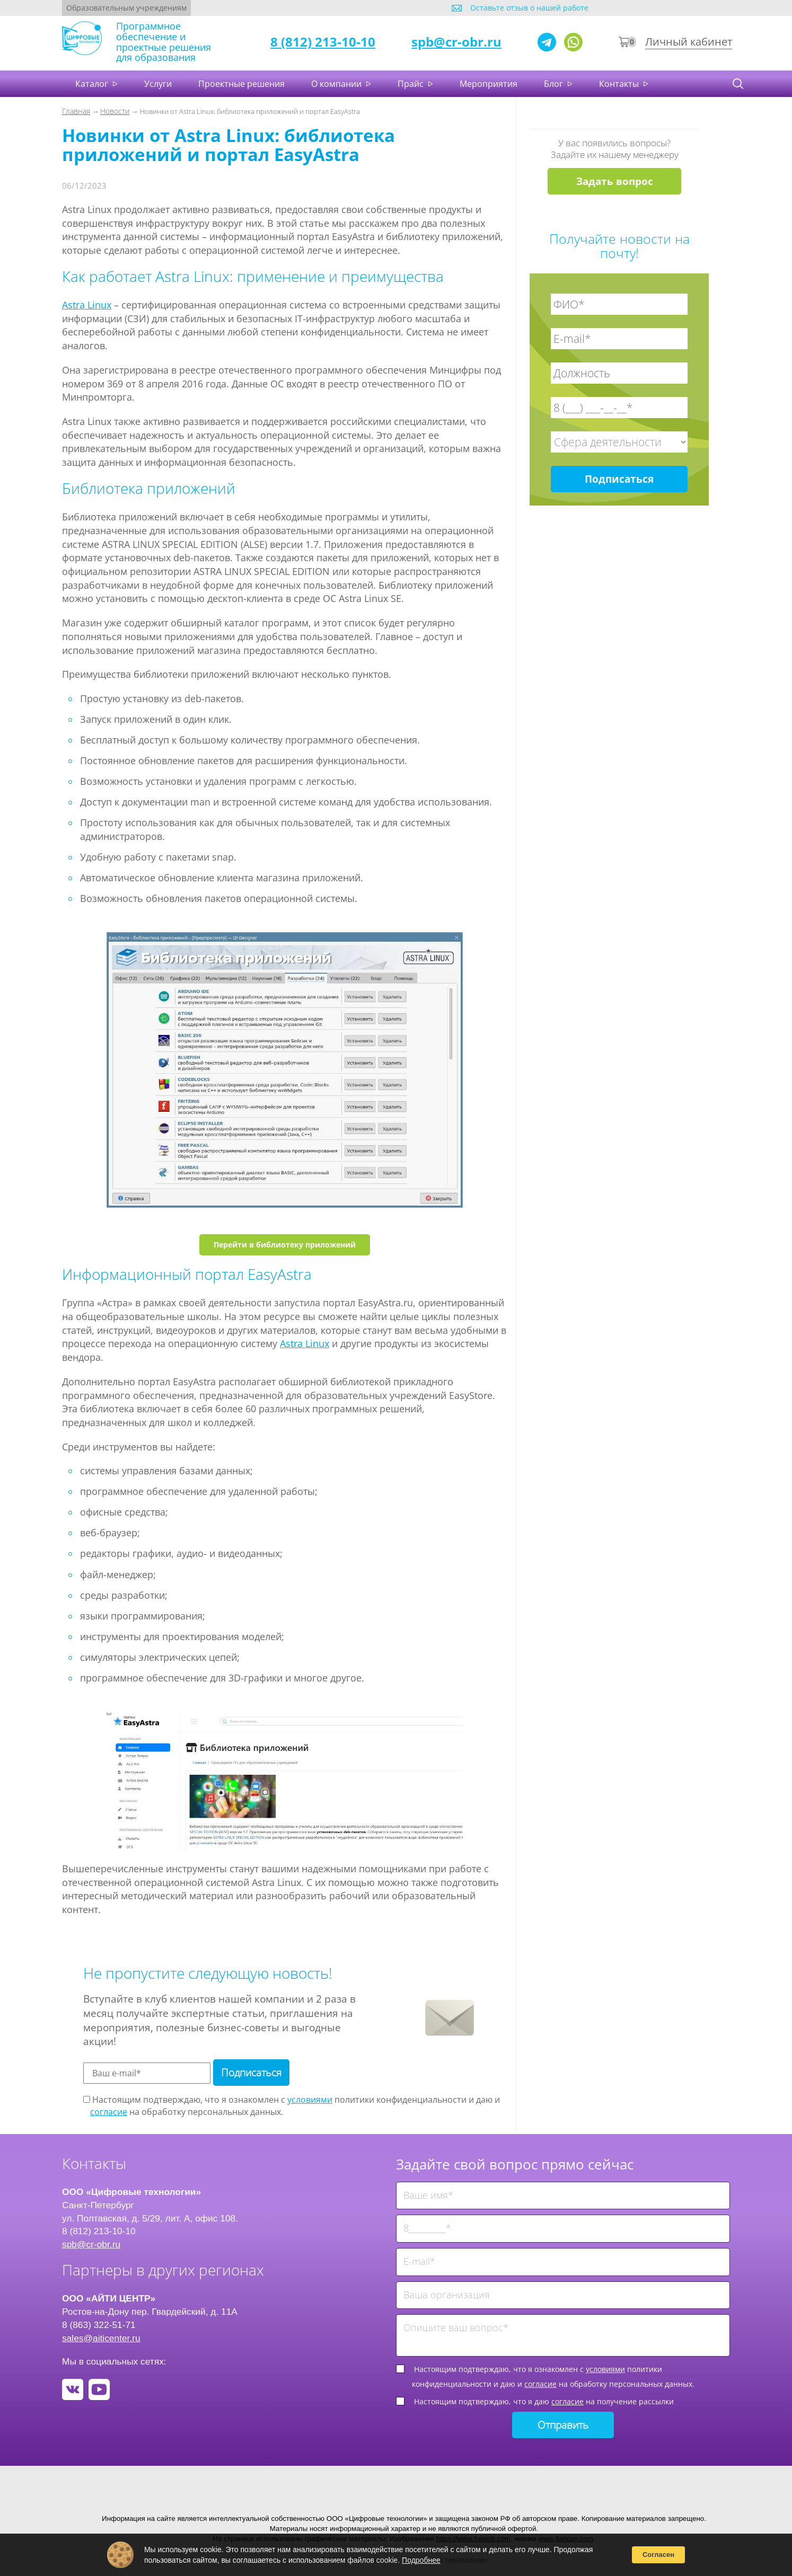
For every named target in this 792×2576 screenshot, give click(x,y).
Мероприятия (488, 84)
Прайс (412, 84)
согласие (108, 2112)
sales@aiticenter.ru (101, 2338)
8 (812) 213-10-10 (322, 41)
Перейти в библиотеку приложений (285, 1245)
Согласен (658, 2555)
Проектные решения (241, 84)
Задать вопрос (614, 181)
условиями (309, 2099)
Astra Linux (86, 304)
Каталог (92, 84)
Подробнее (421, 2560)
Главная (76, 111)
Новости (114, 111)
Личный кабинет (688, 41)
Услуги (158, 84)
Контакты (620, 84)
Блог (554, 84)
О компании (337, 84)
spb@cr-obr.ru (456, 41)
